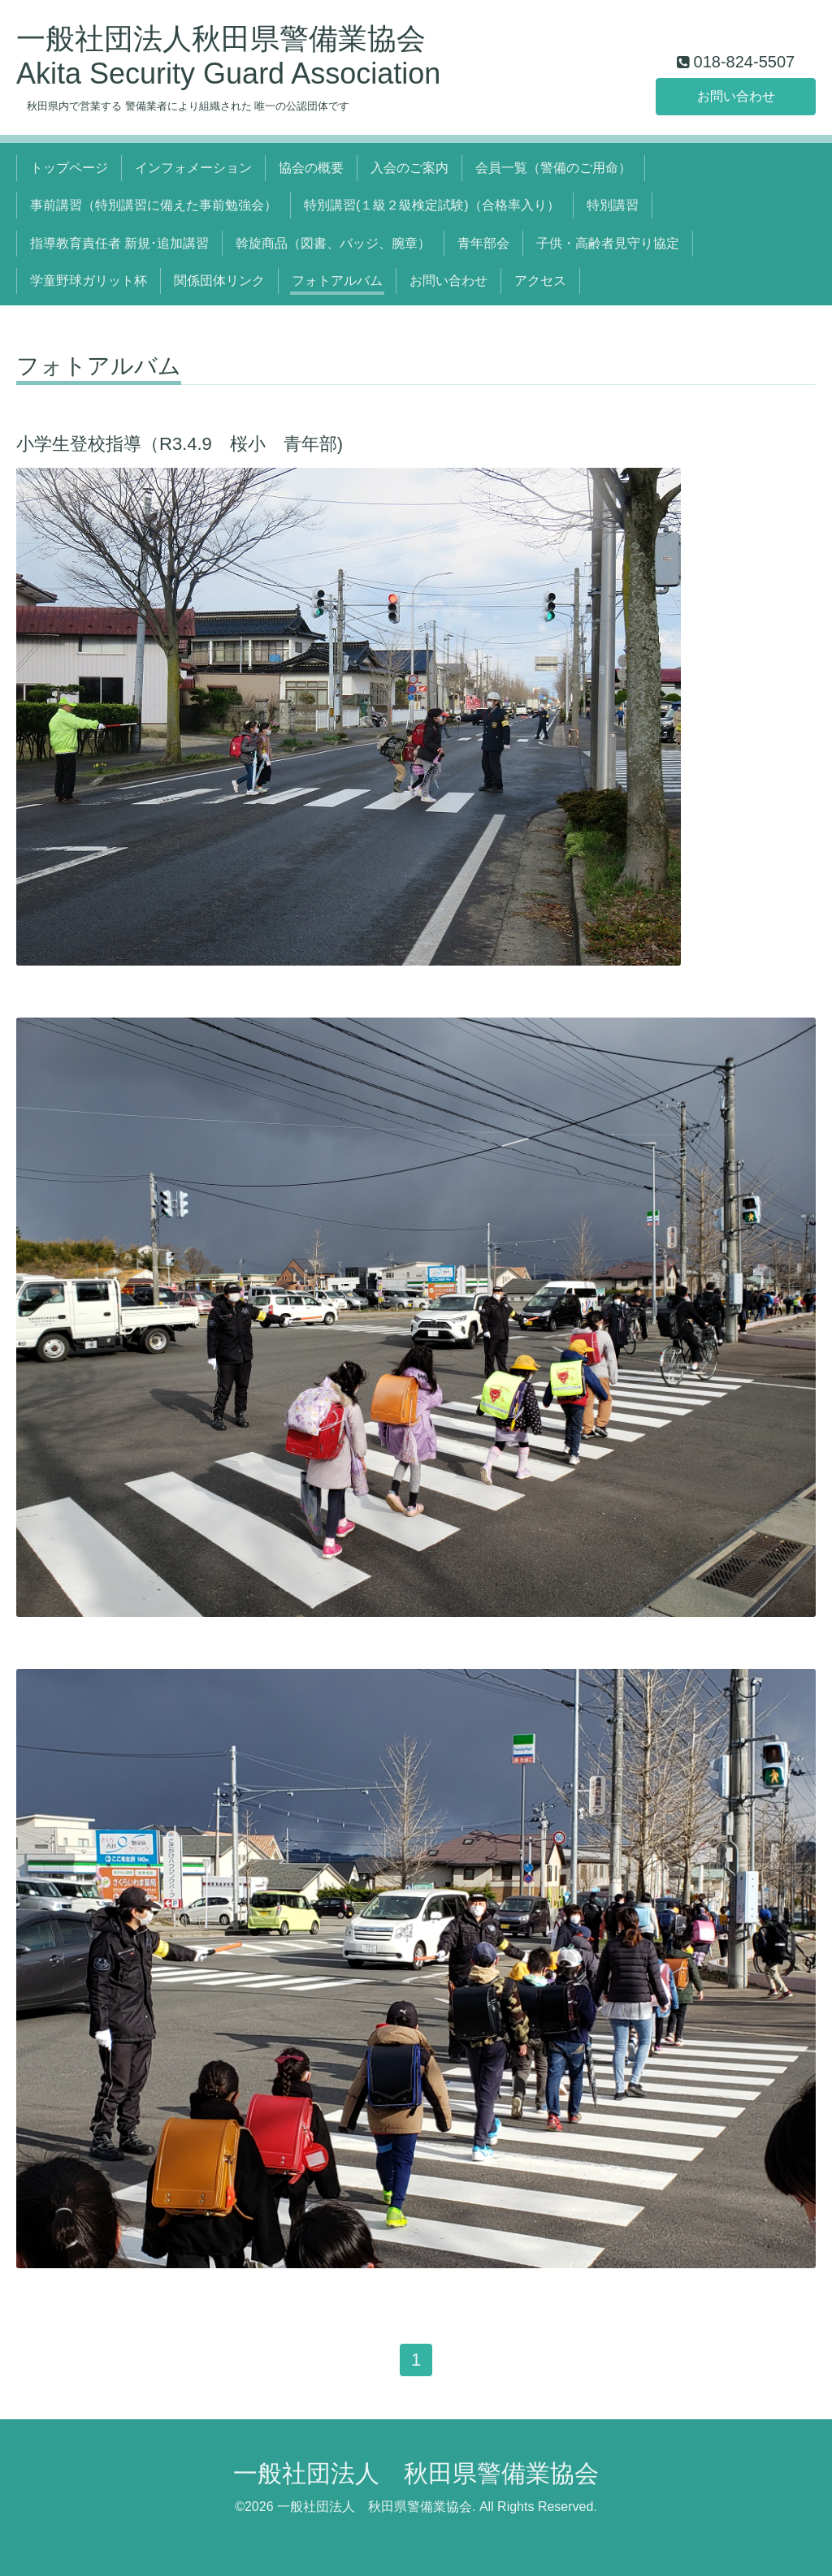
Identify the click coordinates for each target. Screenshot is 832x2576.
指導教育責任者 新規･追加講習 (119, 243)
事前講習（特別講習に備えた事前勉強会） (153, 205)
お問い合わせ (736, 96)
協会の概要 (311, 168)
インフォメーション (193, 168)
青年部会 (483, 243)
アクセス (540, 280)
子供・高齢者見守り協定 (607, 243)
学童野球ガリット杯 (88, 280)
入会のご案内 (409, 168)
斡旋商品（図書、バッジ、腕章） (333, 243)
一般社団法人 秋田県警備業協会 (416, 2473)
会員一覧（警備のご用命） (553, 168)
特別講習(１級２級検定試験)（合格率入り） (432, 205)
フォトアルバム (337, 280)
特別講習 (613, 205)
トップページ (69, 168)
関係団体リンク (219, 280)
